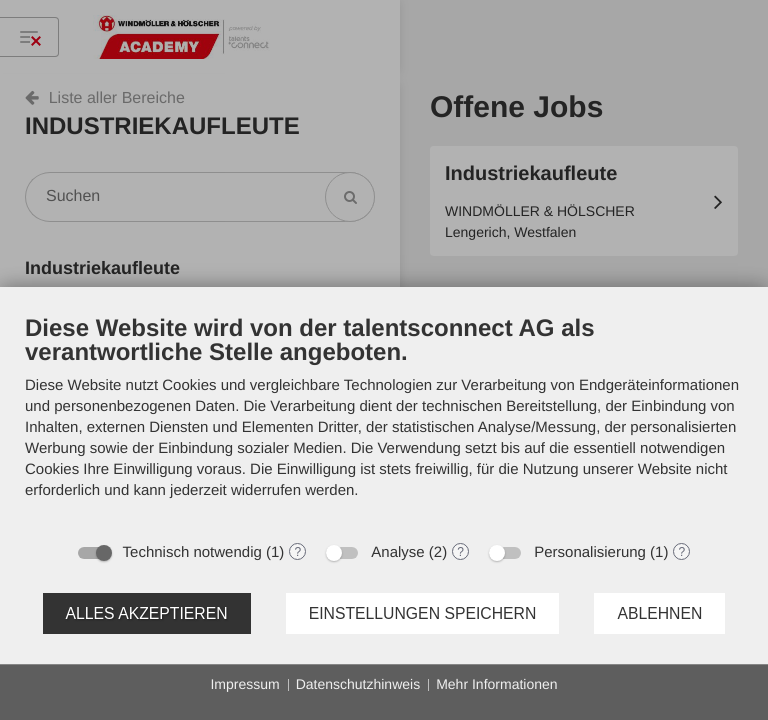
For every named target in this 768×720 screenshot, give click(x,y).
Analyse (397, 552)
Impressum (244, 684)
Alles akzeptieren (147, 613)
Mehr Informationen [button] (496, 684)
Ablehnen (659, 613)
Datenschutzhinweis (358, 684)
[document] (384, 422)
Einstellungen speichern (423, 613)
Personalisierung (590, 552)
